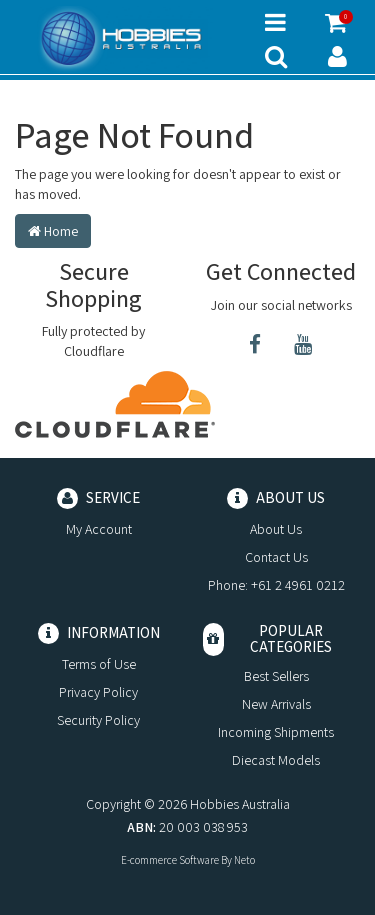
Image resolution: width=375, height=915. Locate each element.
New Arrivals (276, 704)
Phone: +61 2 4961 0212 (276, 585)
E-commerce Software (170, 860)
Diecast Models (276, 760)
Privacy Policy (98, 692)
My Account (99, 529)
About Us (276, 529)
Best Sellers (276, 676)
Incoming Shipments (276, 732)
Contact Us (276, 557)
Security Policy (98, 720)
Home (53, 231)
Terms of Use (99, 664)
